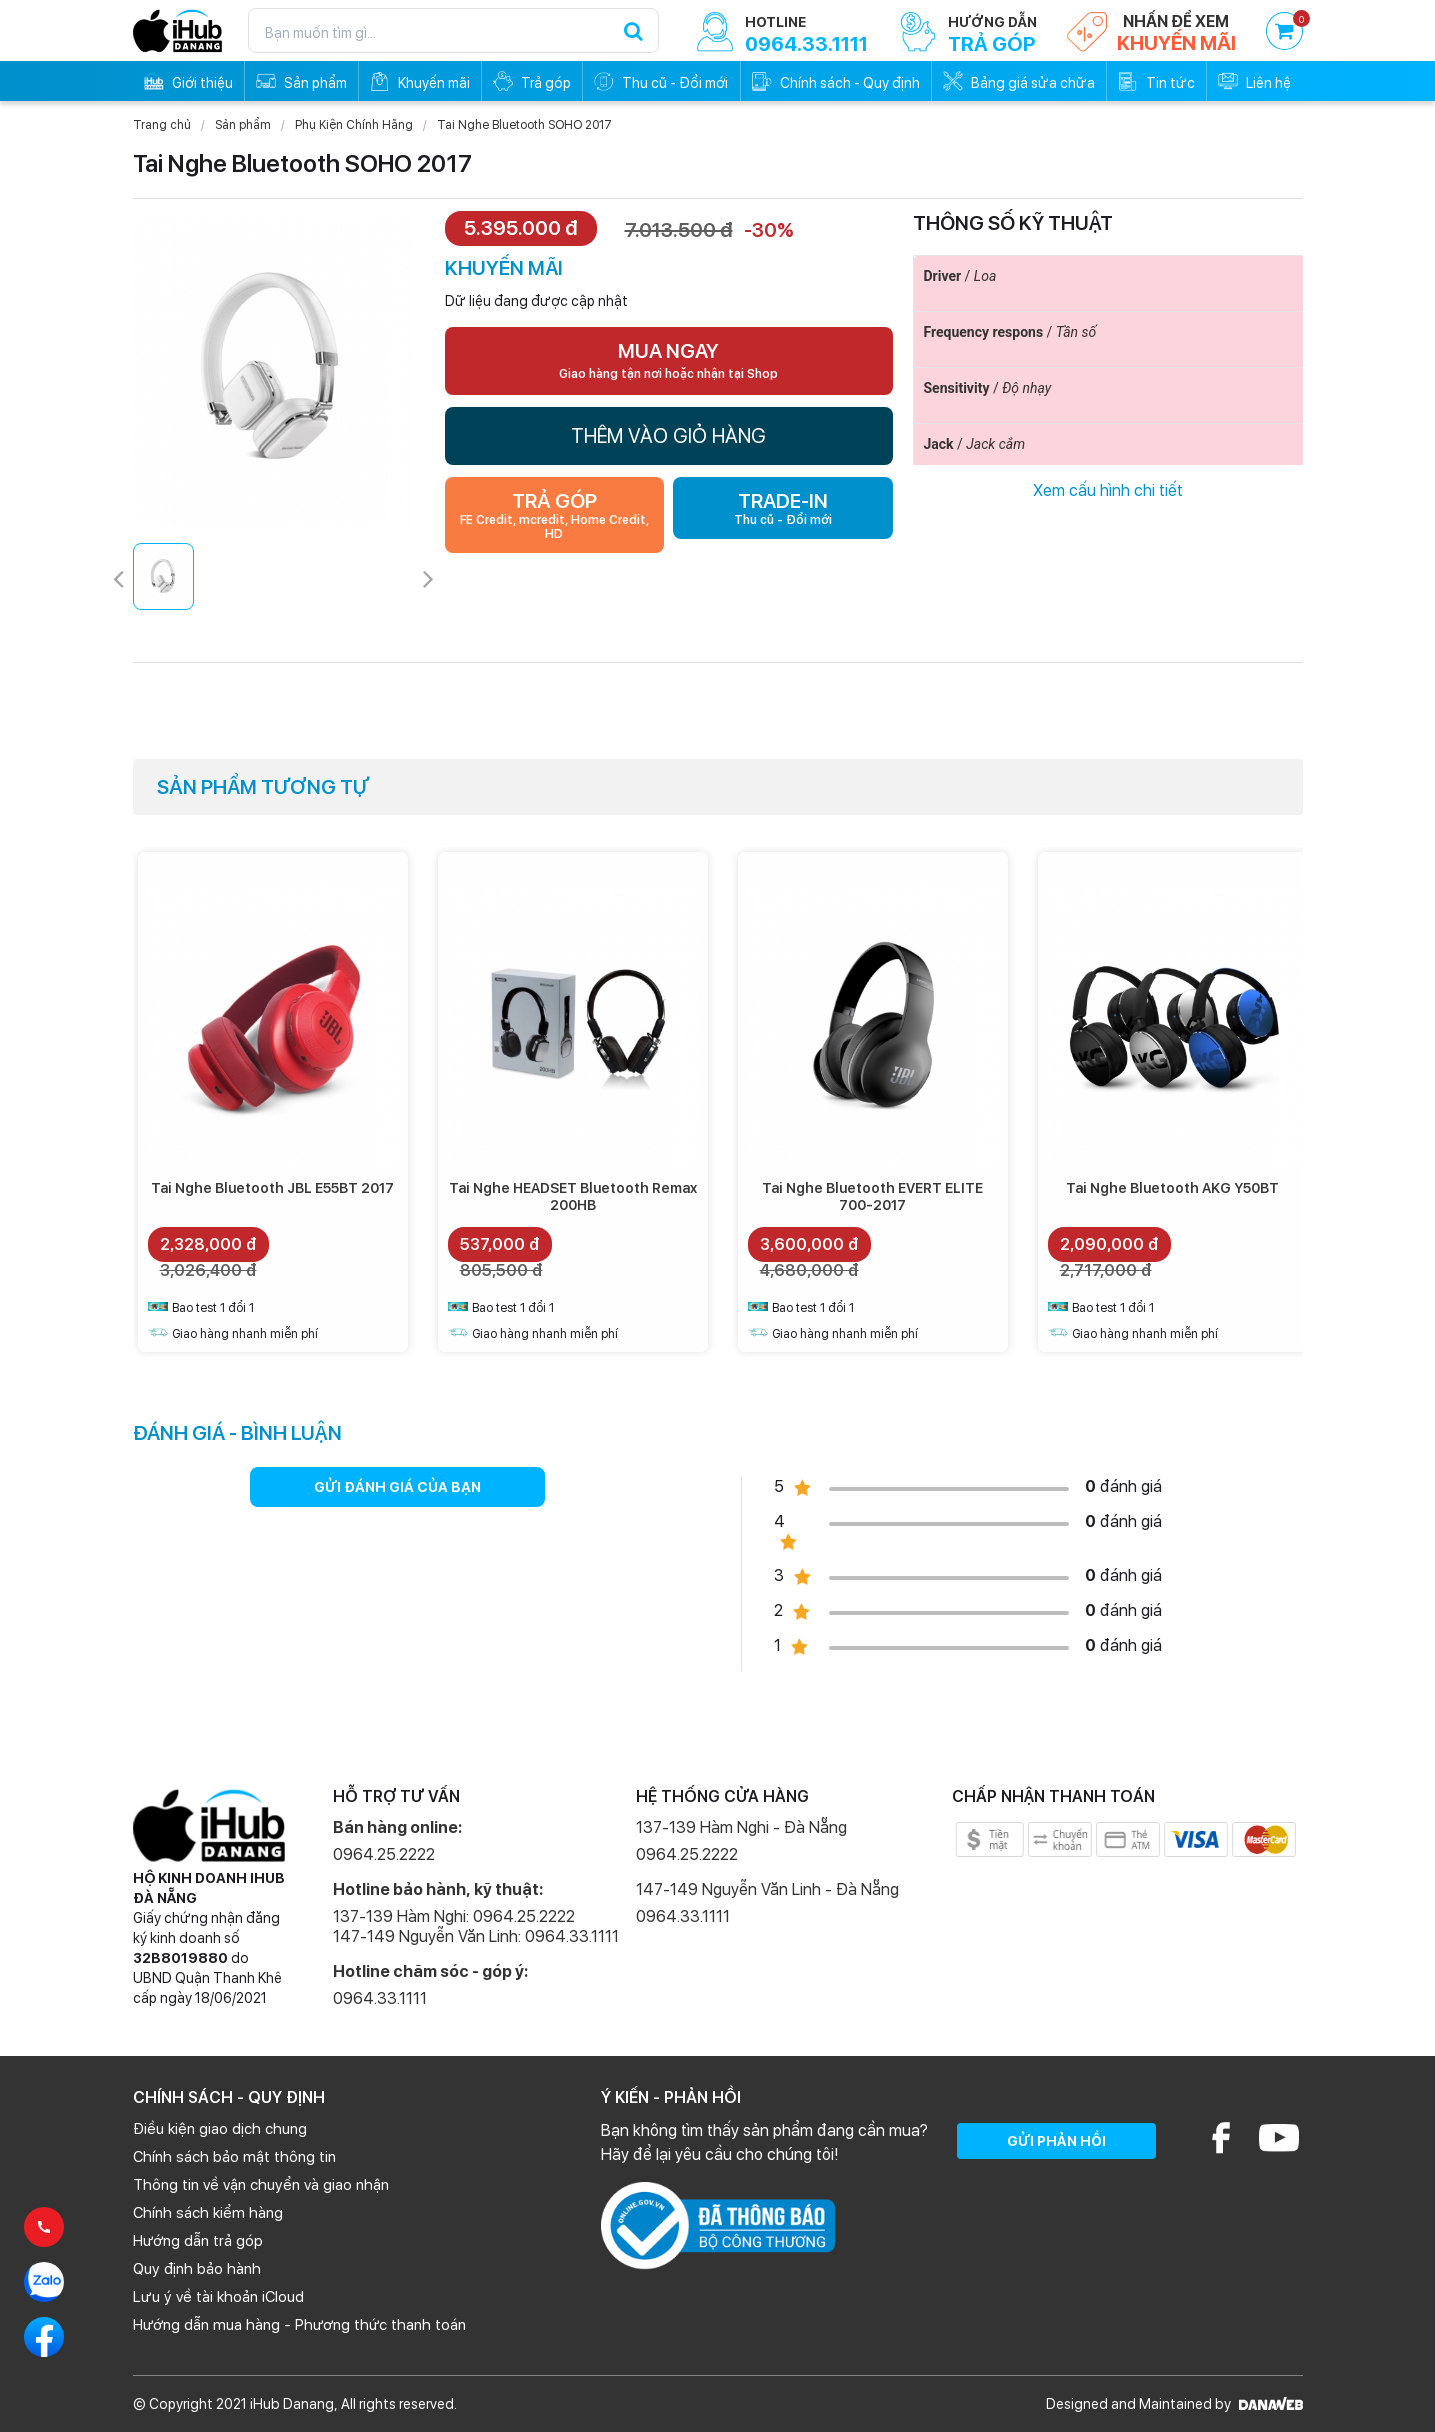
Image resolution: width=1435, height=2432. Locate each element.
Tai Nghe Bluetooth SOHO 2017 (524, 125)
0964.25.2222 (384, 1854)
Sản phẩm (243, 125)
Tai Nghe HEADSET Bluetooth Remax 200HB (573, 1196)
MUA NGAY (668, 360)
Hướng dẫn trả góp (198, 2241)
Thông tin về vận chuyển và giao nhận (261, 2185)
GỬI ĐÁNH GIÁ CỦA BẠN (397, 1487)
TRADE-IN (783, 508)
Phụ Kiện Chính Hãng (354, 125)
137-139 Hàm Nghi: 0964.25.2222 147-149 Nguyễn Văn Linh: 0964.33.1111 (476, 1926)
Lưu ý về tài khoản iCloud (218, 2297)
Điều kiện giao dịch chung (220, 2129)
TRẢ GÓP (555, 515)
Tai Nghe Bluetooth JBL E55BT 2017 (272, 1188)
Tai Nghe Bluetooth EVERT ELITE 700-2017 (872, 1196)
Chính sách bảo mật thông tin (234, 2157)
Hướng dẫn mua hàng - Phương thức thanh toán (299, 2325)
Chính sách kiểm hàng (208, 2213)
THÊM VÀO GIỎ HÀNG (668, 436)
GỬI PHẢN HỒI (1056, 2141)
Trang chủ (162, 125)
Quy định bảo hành (197, 2269)
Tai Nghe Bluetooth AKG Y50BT (1172, 1188)
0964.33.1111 (380, 1998)
